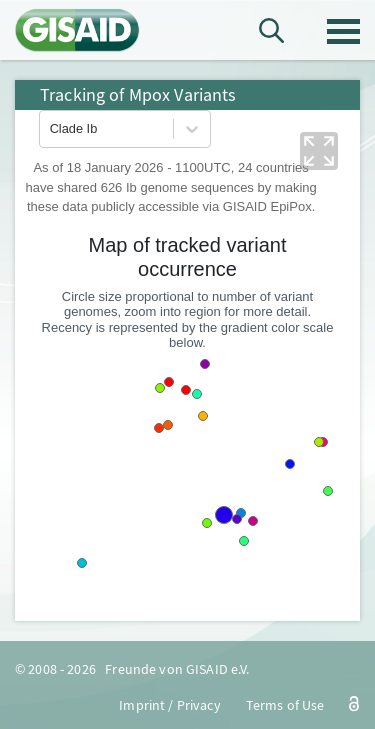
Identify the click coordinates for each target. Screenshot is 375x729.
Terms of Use (285, 705)
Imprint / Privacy (169, 705)
